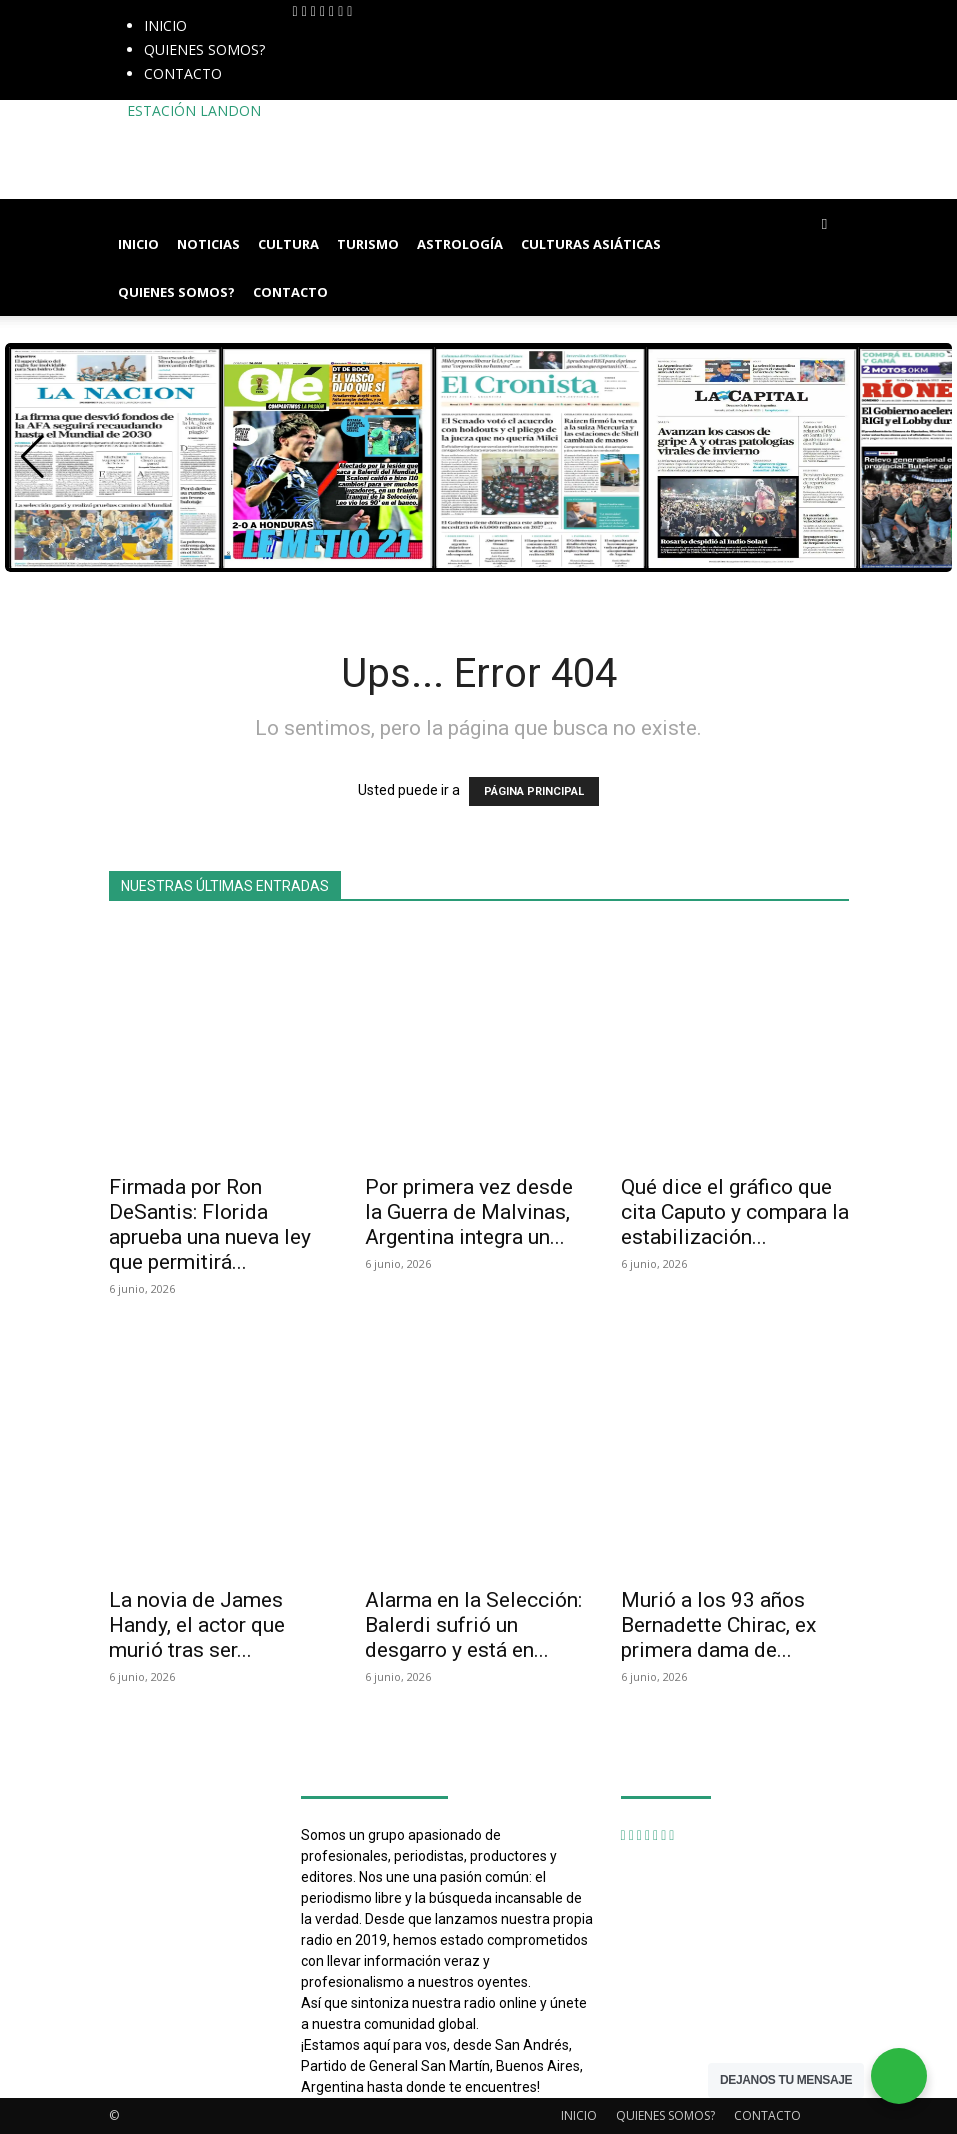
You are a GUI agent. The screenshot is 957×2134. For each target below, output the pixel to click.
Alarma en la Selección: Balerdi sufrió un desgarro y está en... (473, 1625)
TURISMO (368, 244)
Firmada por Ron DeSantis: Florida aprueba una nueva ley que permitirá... (210, 1224)
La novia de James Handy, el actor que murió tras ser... (197, 1625)
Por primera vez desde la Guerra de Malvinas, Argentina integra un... (469, 1212)
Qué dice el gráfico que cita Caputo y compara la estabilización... (735, 1212)
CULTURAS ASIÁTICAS (591, 244)
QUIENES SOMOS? (204, 49)
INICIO (165, 25)
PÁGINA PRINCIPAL (534, 791)
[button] (825, 223)
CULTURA (288, 244)
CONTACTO (183, 73)
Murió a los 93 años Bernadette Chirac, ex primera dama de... (718, 1625)
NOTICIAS (208, 244)
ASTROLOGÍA (460, 244)
